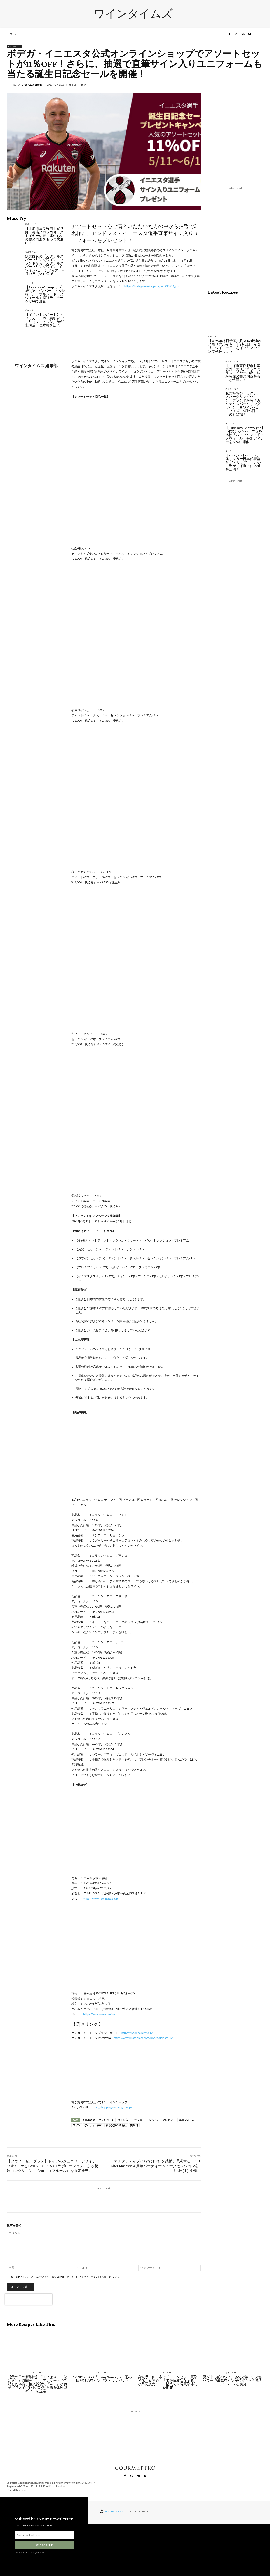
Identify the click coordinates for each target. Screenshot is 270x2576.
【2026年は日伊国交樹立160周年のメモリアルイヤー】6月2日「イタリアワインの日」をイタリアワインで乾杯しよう (235, 346)
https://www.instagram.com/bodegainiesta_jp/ (143, 2037)
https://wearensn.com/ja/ (99, 2014)
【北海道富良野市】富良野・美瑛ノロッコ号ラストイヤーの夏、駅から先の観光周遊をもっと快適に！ (44, 236)
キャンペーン (14, 46)
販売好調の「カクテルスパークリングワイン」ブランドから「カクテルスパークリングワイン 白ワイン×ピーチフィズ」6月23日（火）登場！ (44, 265)
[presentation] (28, 2299)
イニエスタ (88, 2119)
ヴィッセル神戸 (93, 2125)
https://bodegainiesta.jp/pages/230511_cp (151, 286)
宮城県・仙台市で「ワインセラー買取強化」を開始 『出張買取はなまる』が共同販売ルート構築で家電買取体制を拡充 (167, 2382)
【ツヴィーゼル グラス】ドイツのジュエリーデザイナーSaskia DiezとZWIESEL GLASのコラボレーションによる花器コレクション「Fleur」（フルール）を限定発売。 (53, 2166)
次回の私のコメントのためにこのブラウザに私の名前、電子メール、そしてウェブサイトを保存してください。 (66, 2277)
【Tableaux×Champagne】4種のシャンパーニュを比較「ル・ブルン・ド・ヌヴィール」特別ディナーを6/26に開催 (45, 294)
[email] (44, 2535)
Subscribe (44, 2545)
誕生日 (134, 2125)
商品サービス (31, 224)
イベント (29, 283)
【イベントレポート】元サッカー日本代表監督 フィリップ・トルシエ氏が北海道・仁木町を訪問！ (44, 320)
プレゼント (168, 2119)
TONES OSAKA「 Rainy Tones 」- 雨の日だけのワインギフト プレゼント (102, 2378)
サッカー (139, 2119)
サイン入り (124, 2119)
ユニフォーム (186, 2119)
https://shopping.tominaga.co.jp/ (111, 2107)
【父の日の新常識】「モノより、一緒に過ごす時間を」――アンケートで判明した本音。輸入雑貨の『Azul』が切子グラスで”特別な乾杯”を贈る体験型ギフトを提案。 (37, 2384)
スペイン (153, 2119)
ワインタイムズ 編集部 (29, 85)
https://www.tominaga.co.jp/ (101, 1898)
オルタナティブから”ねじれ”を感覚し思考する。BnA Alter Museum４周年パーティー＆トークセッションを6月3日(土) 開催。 (156, 2166)
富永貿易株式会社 (116, 2125)
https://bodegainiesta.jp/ (137, 2032)
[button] (258, 34)
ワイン (77, 2125)
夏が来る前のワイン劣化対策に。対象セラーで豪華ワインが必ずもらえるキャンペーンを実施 (232, 2380)
